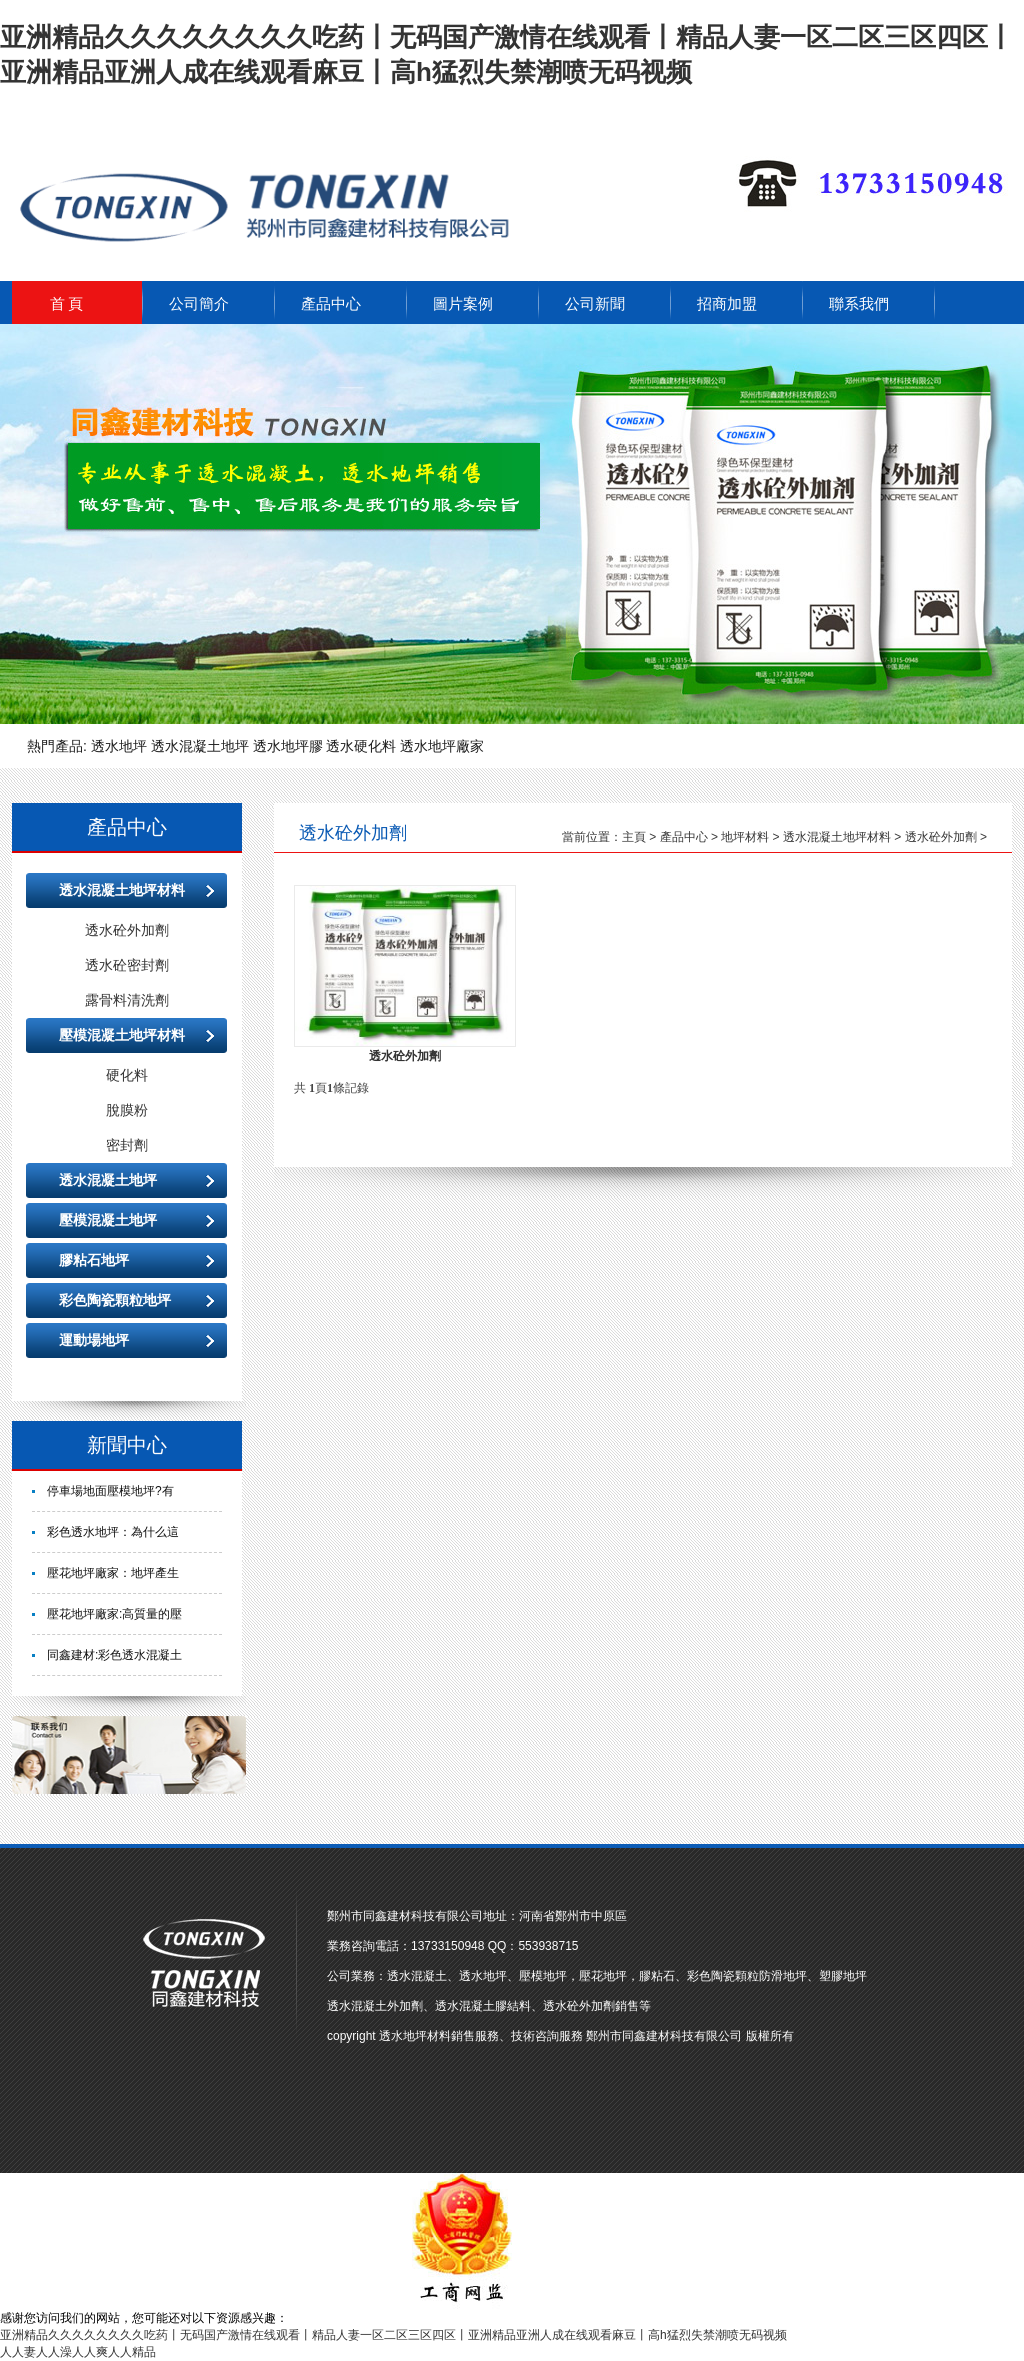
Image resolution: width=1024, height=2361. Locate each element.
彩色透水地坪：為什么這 (113, 1532)
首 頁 (67, 304)
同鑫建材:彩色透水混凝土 (114, 1655)
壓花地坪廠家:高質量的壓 (114, 1614)
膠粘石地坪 (94, 1260)
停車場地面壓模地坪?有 (110, 1491)
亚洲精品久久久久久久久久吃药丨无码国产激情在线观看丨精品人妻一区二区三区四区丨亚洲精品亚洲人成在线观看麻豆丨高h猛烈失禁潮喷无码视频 (393, 2335)
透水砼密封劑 (127, 965)
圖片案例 (463, 304)
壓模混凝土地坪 (108, 1220)
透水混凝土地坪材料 (122, 890)
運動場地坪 (94, 1340)
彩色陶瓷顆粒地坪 (115, 1300)
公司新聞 (595, 304)
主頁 (634, 837)
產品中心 (331, 304)
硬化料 (127, 1075)
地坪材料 (745, 837)
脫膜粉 (127, 1110)
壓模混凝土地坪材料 (122, 1035)
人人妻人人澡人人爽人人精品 (78, 2352)
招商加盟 (727, 304)
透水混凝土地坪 (108, 1180)
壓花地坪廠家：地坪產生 (113, 1573)
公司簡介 (199, 304)
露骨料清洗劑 (127, 1000)
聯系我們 (859, 304)
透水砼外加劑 (127, 930)
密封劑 (127, 1145)
